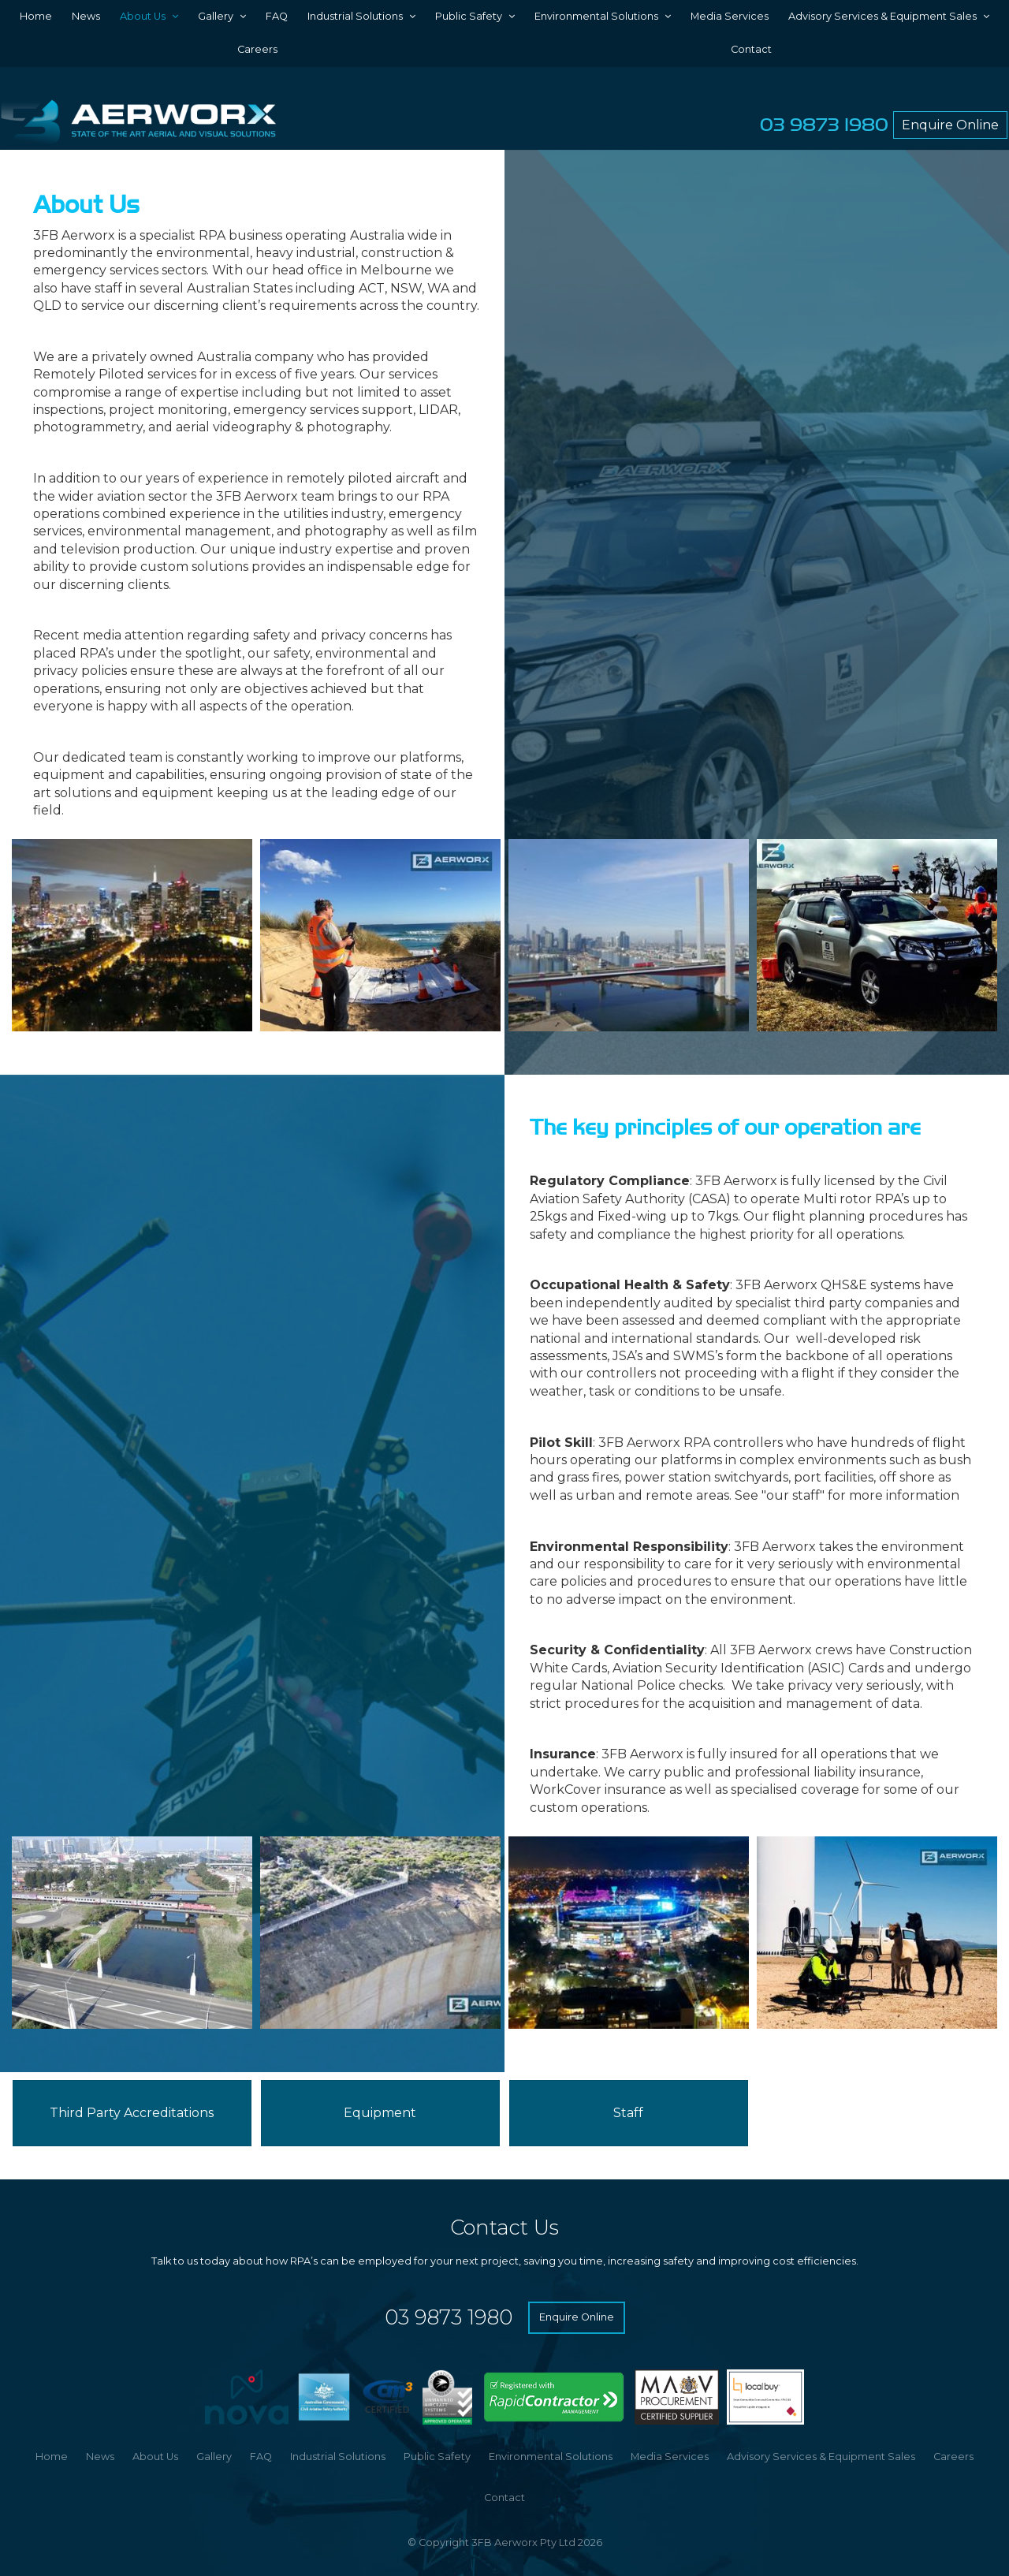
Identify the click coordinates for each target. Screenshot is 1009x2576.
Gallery (215, 16)
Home (36, 16)
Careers (257, 49)
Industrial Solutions (355, 16)
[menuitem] (52, 2457)
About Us (143, 16)
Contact (751, 49)
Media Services (730, 16)
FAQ (277, 16)
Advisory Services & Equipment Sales (882, 16)
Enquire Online (950, 124)
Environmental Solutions (596, 16)
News (86, 16)
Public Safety (468, 16)
